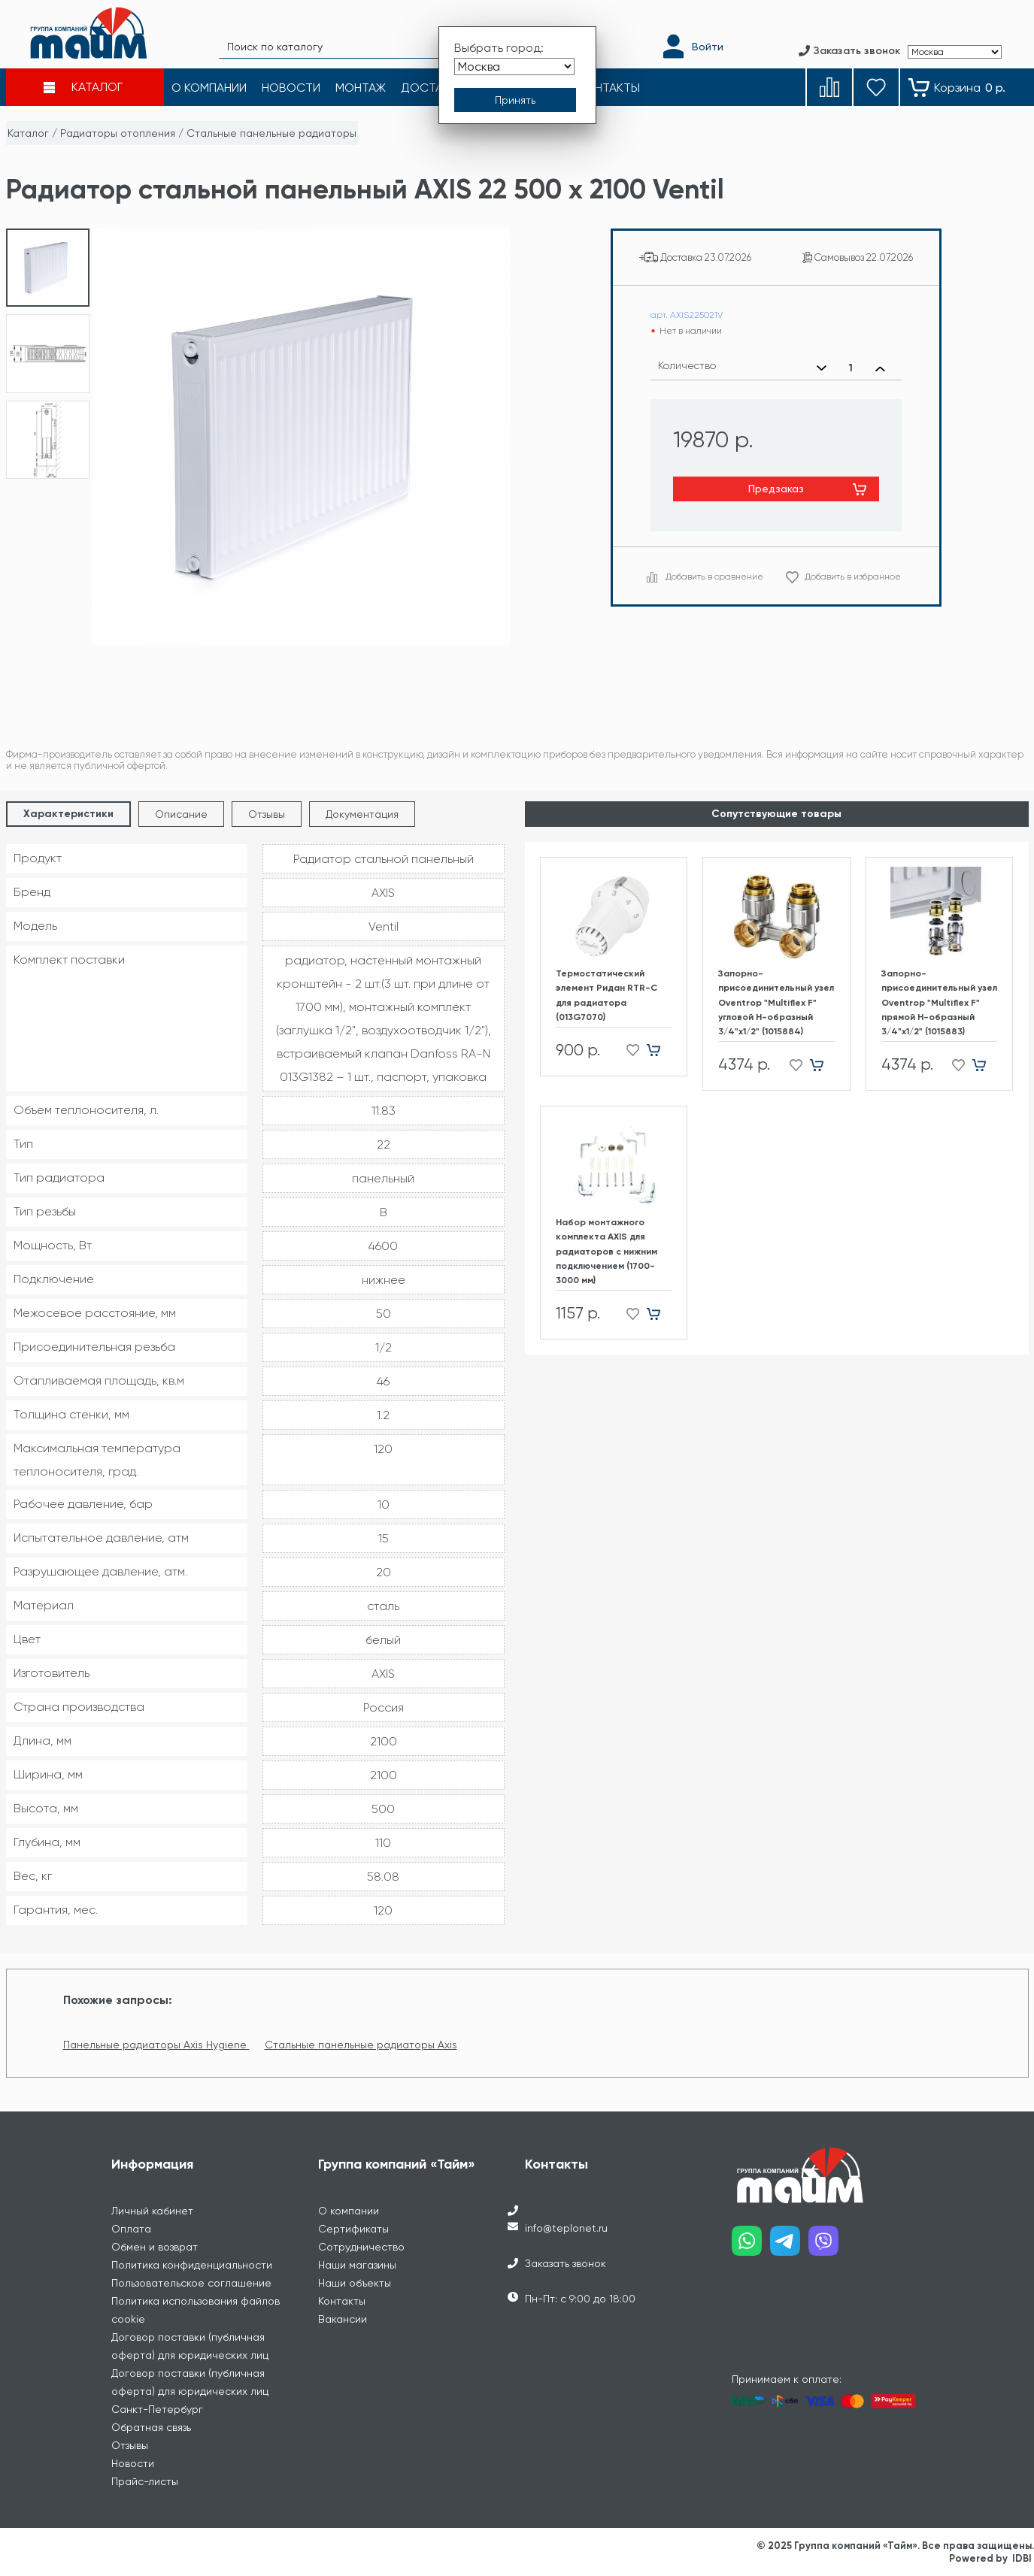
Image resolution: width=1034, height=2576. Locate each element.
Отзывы (266, 814)
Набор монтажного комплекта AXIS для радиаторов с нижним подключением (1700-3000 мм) (606, 1251)
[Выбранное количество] (850, 368)
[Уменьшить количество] (821, 368)
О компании (348, 2211)
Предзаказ (776, 489)
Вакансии (342, 2319)
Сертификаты (353, 2229)
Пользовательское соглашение (191, 2283)
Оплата (131, 2229)
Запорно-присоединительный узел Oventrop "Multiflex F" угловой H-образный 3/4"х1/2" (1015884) (776, 1002)
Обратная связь (151, 2427)
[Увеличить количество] (880, 368)
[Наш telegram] (789, 2246)
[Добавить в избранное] (628, 1050)
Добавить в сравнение (714, 576)
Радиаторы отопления (117, 133)
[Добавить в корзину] (659, 1050)
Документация (362, 814)
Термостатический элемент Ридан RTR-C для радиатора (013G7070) (606, 995)
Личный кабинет (152, 2211)
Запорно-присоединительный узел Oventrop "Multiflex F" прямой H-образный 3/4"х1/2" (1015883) (939, 1002)
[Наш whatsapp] (751, 2246)
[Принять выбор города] (515, 100)
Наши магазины (357, 2265)
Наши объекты (354, 2283)
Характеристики (68, 813)
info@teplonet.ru (566, 2228)
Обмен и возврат (154, 2247)
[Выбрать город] (514, 66)
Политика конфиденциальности (191, 2265)
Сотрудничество (361, 2247)
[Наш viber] (827, 2246)
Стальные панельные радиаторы (271, 133)
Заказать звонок (565, 2263)
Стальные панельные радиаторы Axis (361, 2045)
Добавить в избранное (853, 576)
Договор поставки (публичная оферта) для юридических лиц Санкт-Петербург (189, 2391)
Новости (132, 2463)
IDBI (1022, 2558)
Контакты (341, 2301)
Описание (181, 814)
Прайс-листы (144, 2481)
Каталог (28, 133)
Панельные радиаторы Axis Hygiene (156, 2045)
